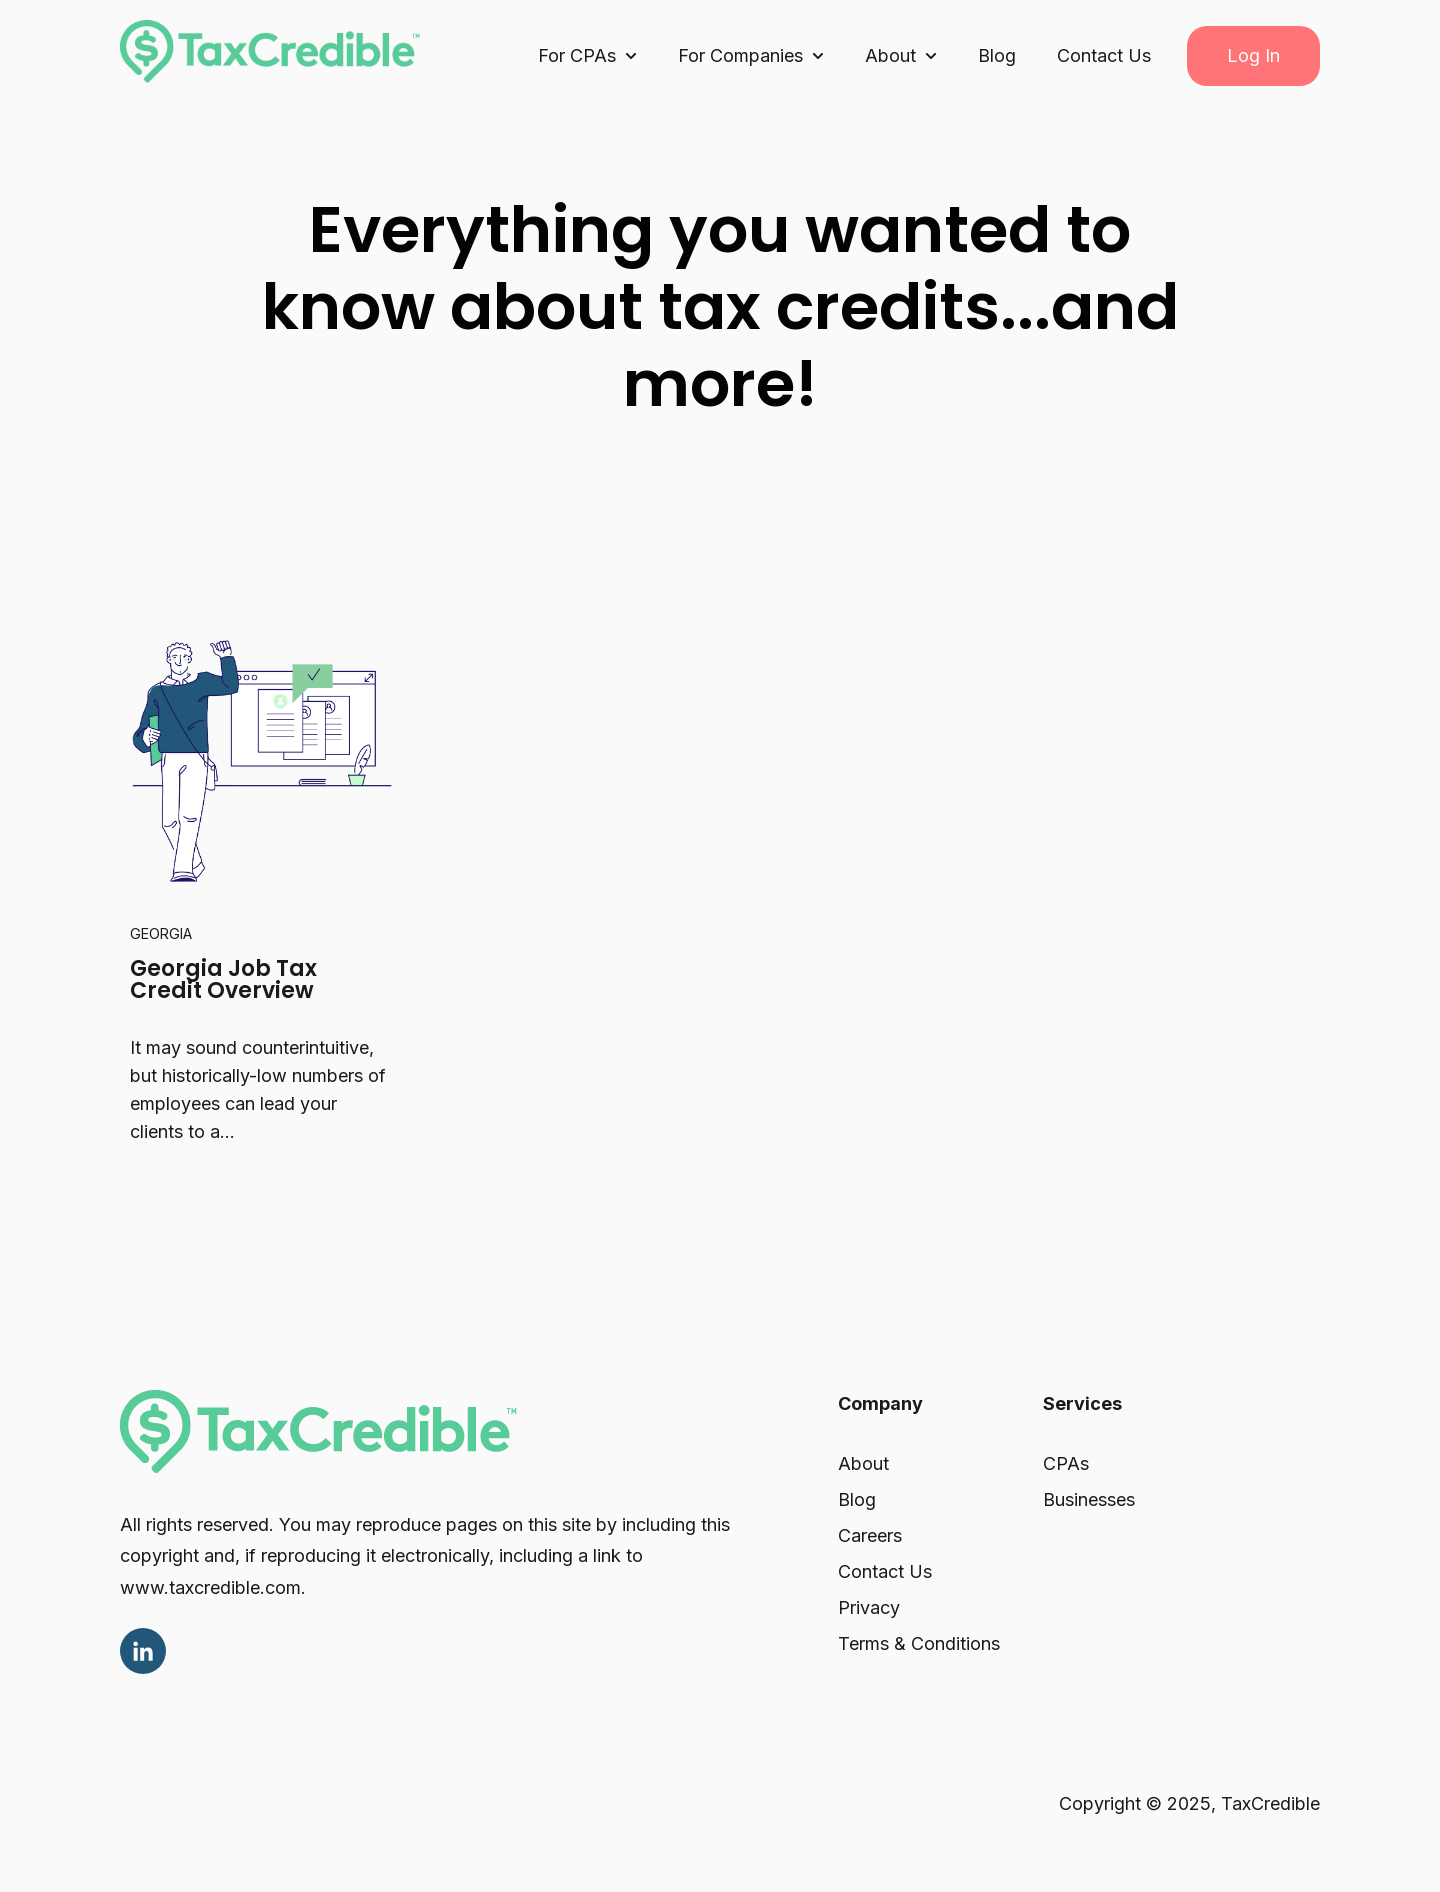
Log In (1253, 55)
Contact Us (1104, 55)
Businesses (1089, 1499)
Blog (997, 55)
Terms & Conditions (919, 1643)
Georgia (161, 933)
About (863, 1463)
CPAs (1066, 1463)
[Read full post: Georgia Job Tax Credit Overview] (261, 751)
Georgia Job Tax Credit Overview (223, 979)
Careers (870, 1535)
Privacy (869, 1607)
